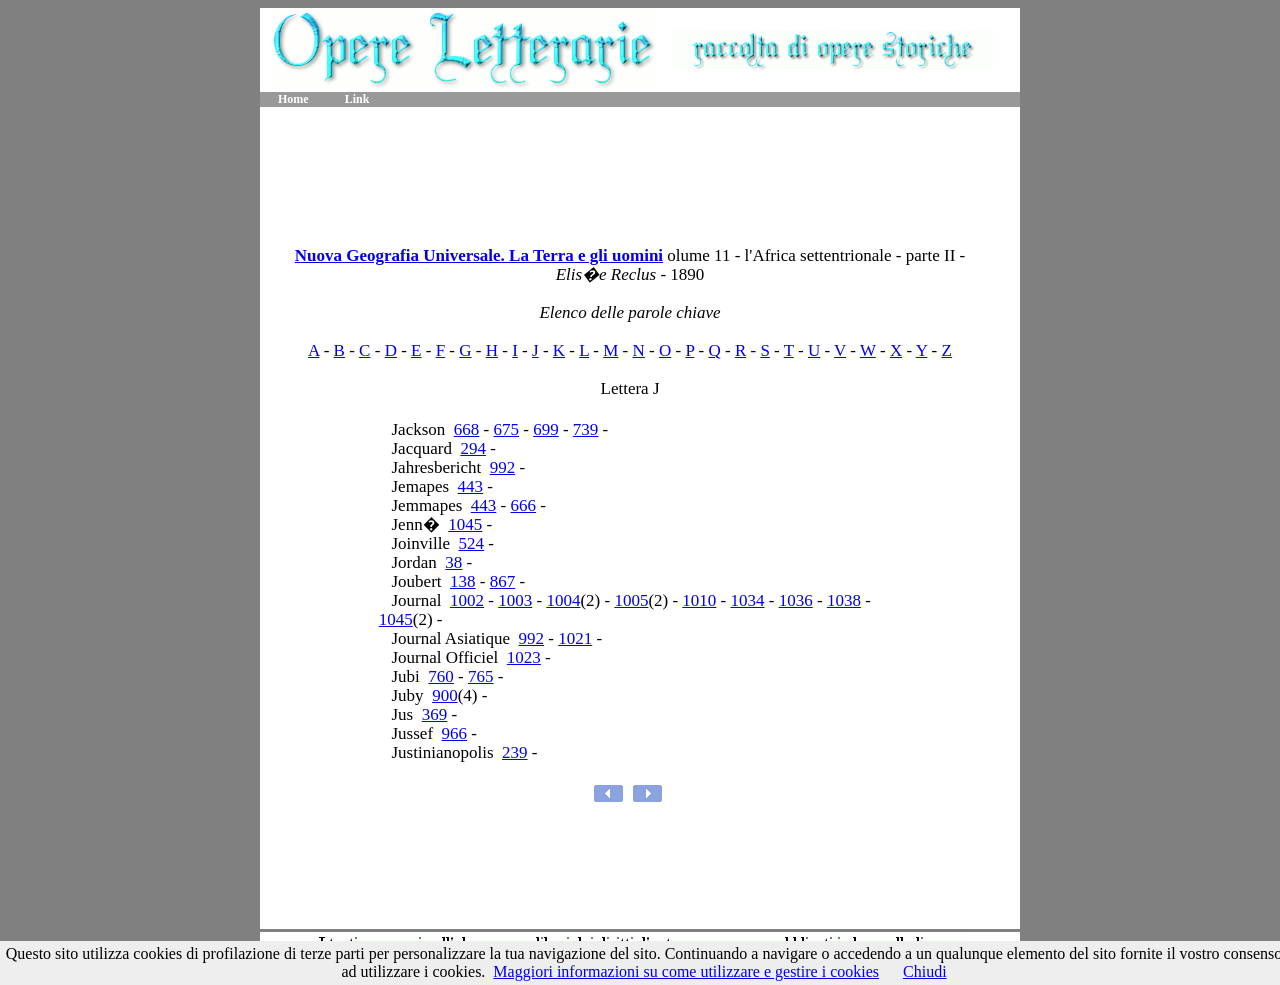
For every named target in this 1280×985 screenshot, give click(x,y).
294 (473, 448)
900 (445, 695)
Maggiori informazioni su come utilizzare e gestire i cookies (686, 971)
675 (507, 429)
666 (524, 505)
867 (503, 581)
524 (472, 543)
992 (503, 467)
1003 (515, 600)
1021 (575, 638)
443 (471, 486)
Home (293, 99)
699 (546, 429)
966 (455, 733)
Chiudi (925, 971)
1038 (844, 600)
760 (441, 676)
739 (586, 429)
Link (357, 99)
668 (467, 429)
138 (463, 581)
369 (435, 714)
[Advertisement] (640, 170)
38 (453, 562)
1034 (748, 600)
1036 (796, 600)
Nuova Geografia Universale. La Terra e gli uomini (479, 255)
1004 (563, 600)
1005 (631, 600)
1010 (699, 600)
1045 (465, 524)
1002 (467, 600)
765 (481, 676)
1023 (524, 657)
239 (515, 752)
